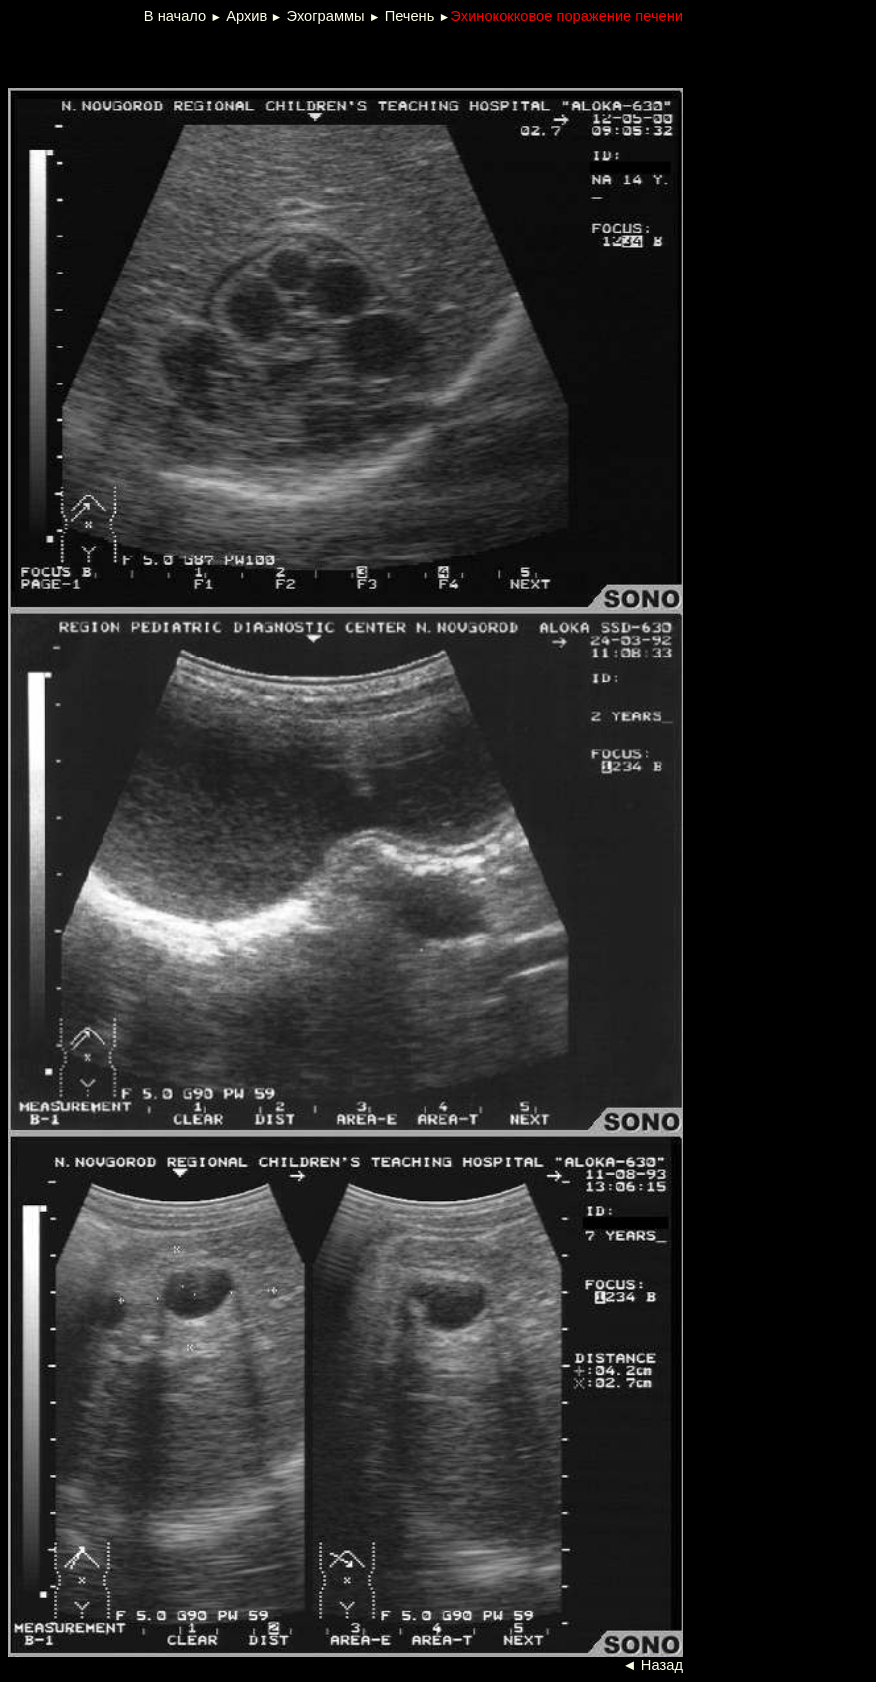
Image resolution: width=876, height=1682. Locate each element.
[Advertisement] (250, 54)
